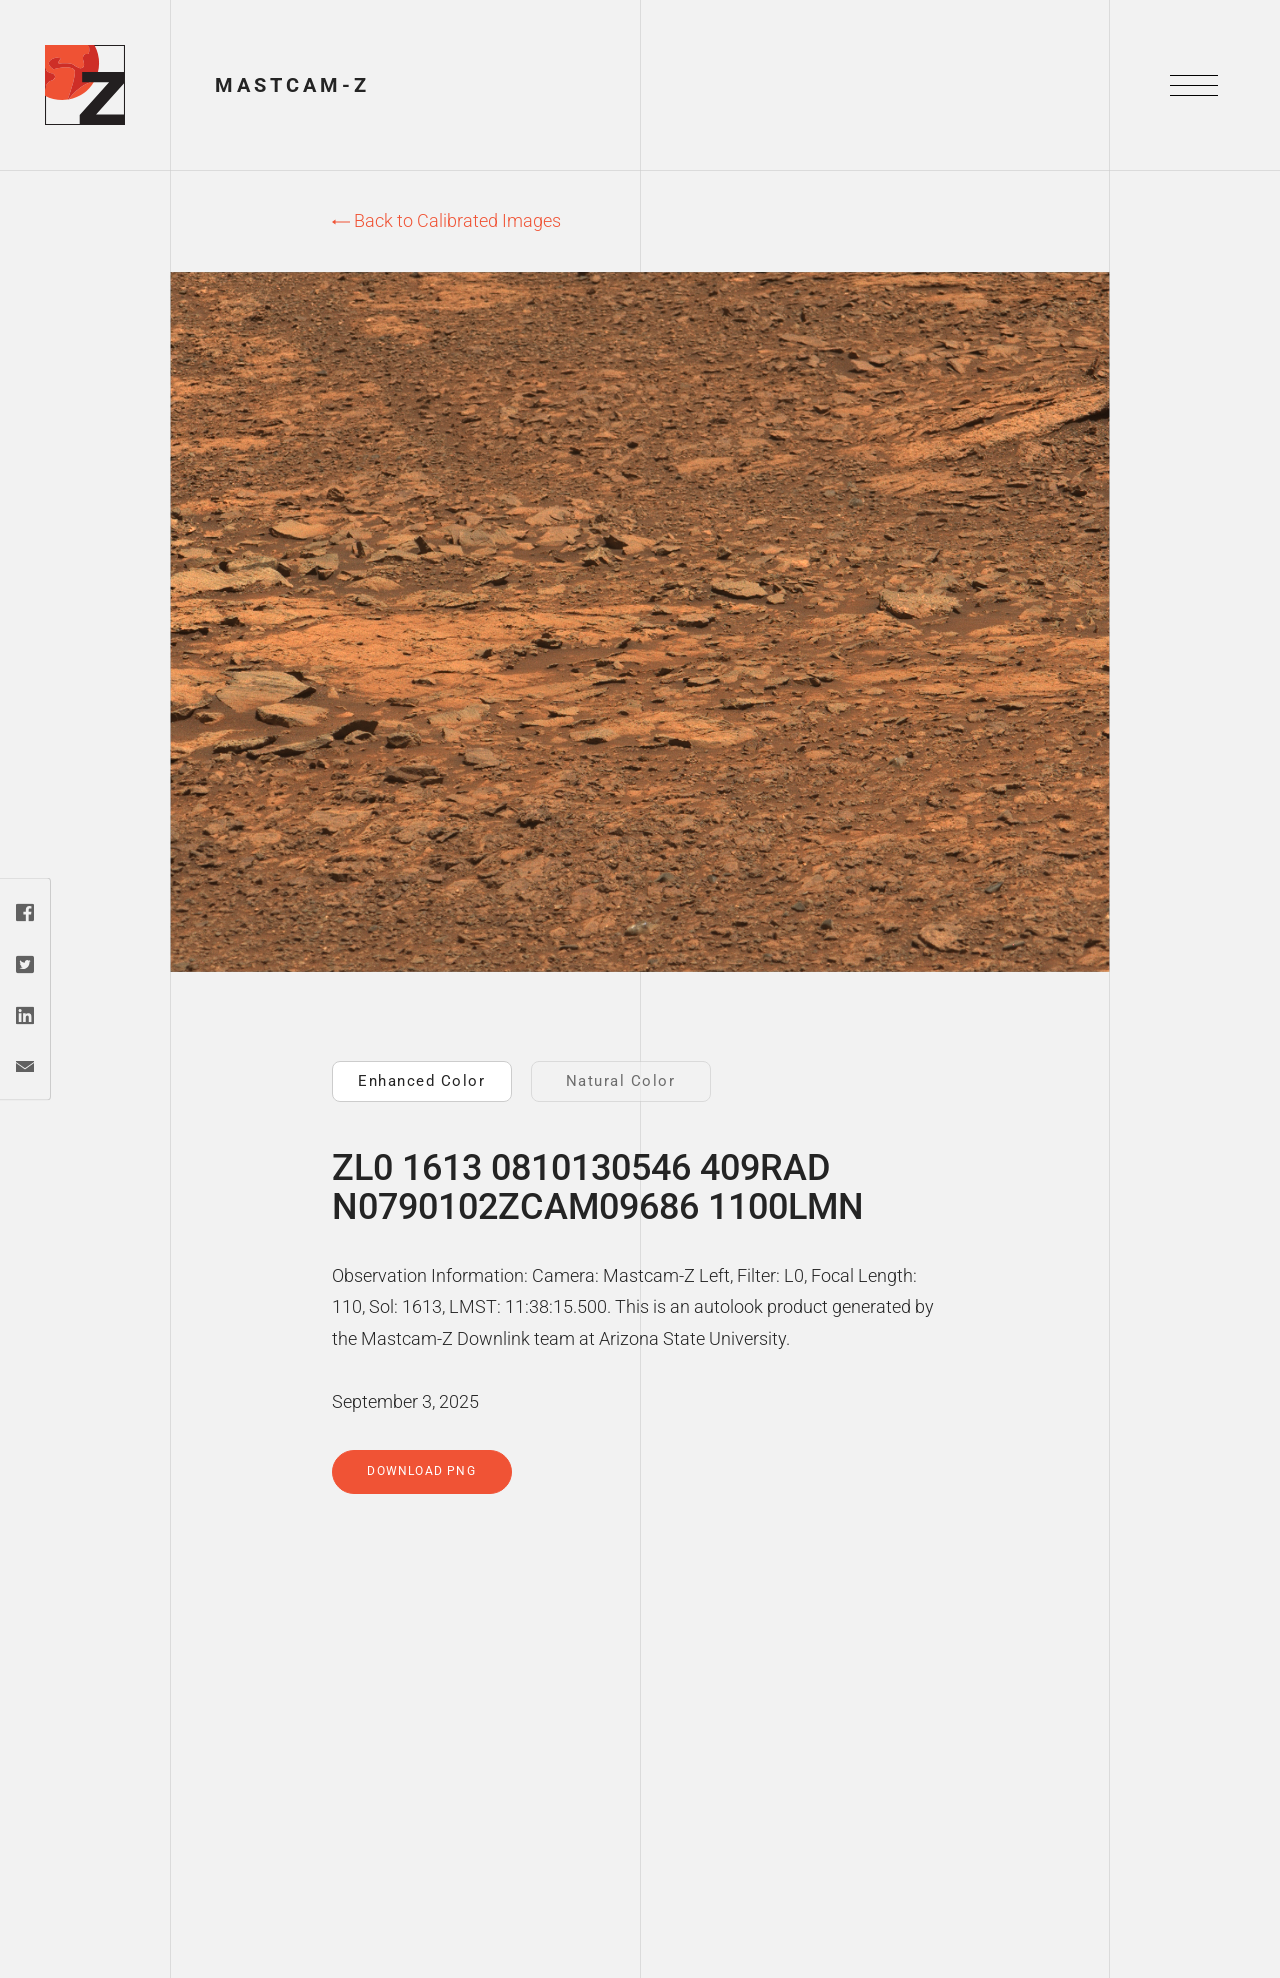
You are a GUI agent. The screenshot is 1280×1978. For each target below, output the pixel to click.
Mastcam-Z (292, 85)
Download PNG (421, 1471)
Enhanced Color (421, 1081)
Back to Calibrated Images (446, 220)
